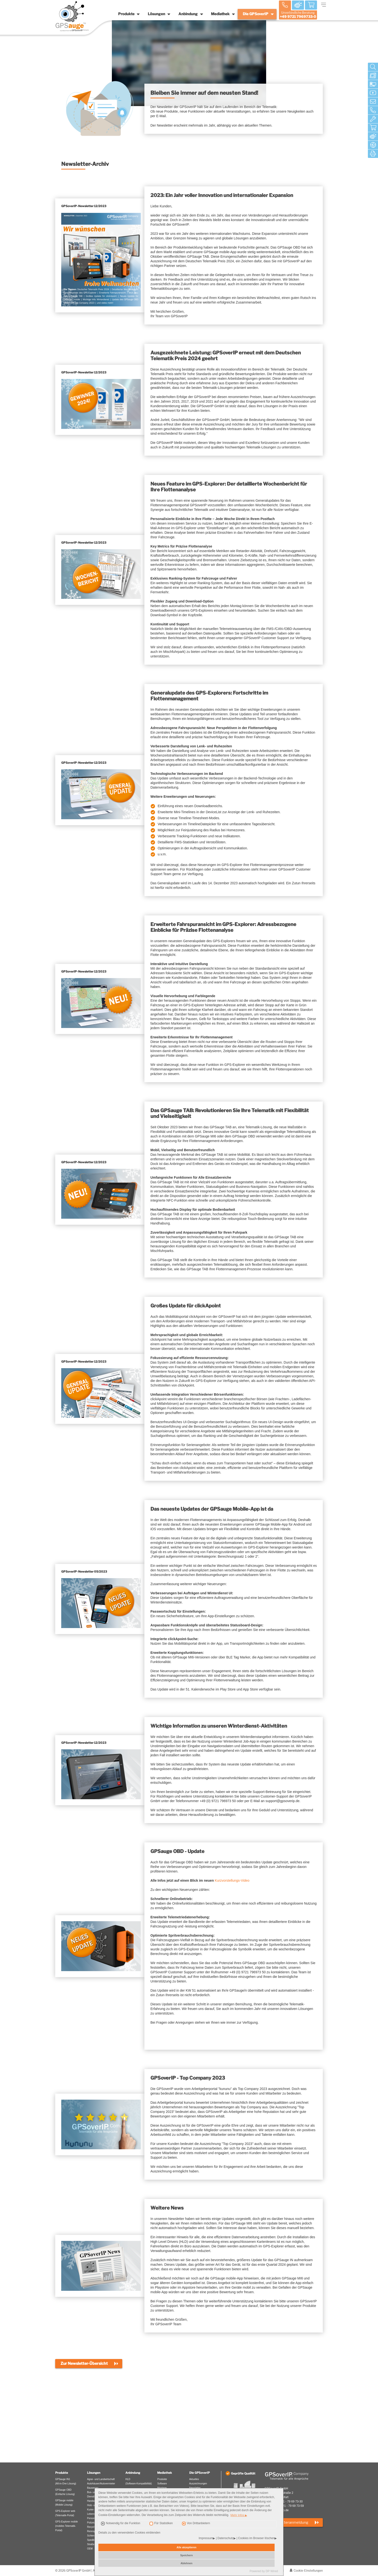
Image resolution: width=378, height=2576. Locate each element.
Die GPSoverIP (255, 14)
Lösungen (156, 14)
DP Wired (272, 2571)
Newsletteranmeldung (289, 2522)
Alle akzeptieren (186, 2547)
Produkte (126, 14)
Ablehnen (186, 2563)
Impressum (206, 2538)
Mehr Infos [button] (237, 2515)
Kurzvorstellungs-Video (232, 1880)
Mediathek (220, 14)
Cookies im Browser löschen (256, 2538)
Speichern (186, 2555)
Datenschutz (225, 2538)
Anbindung (188, 14)
